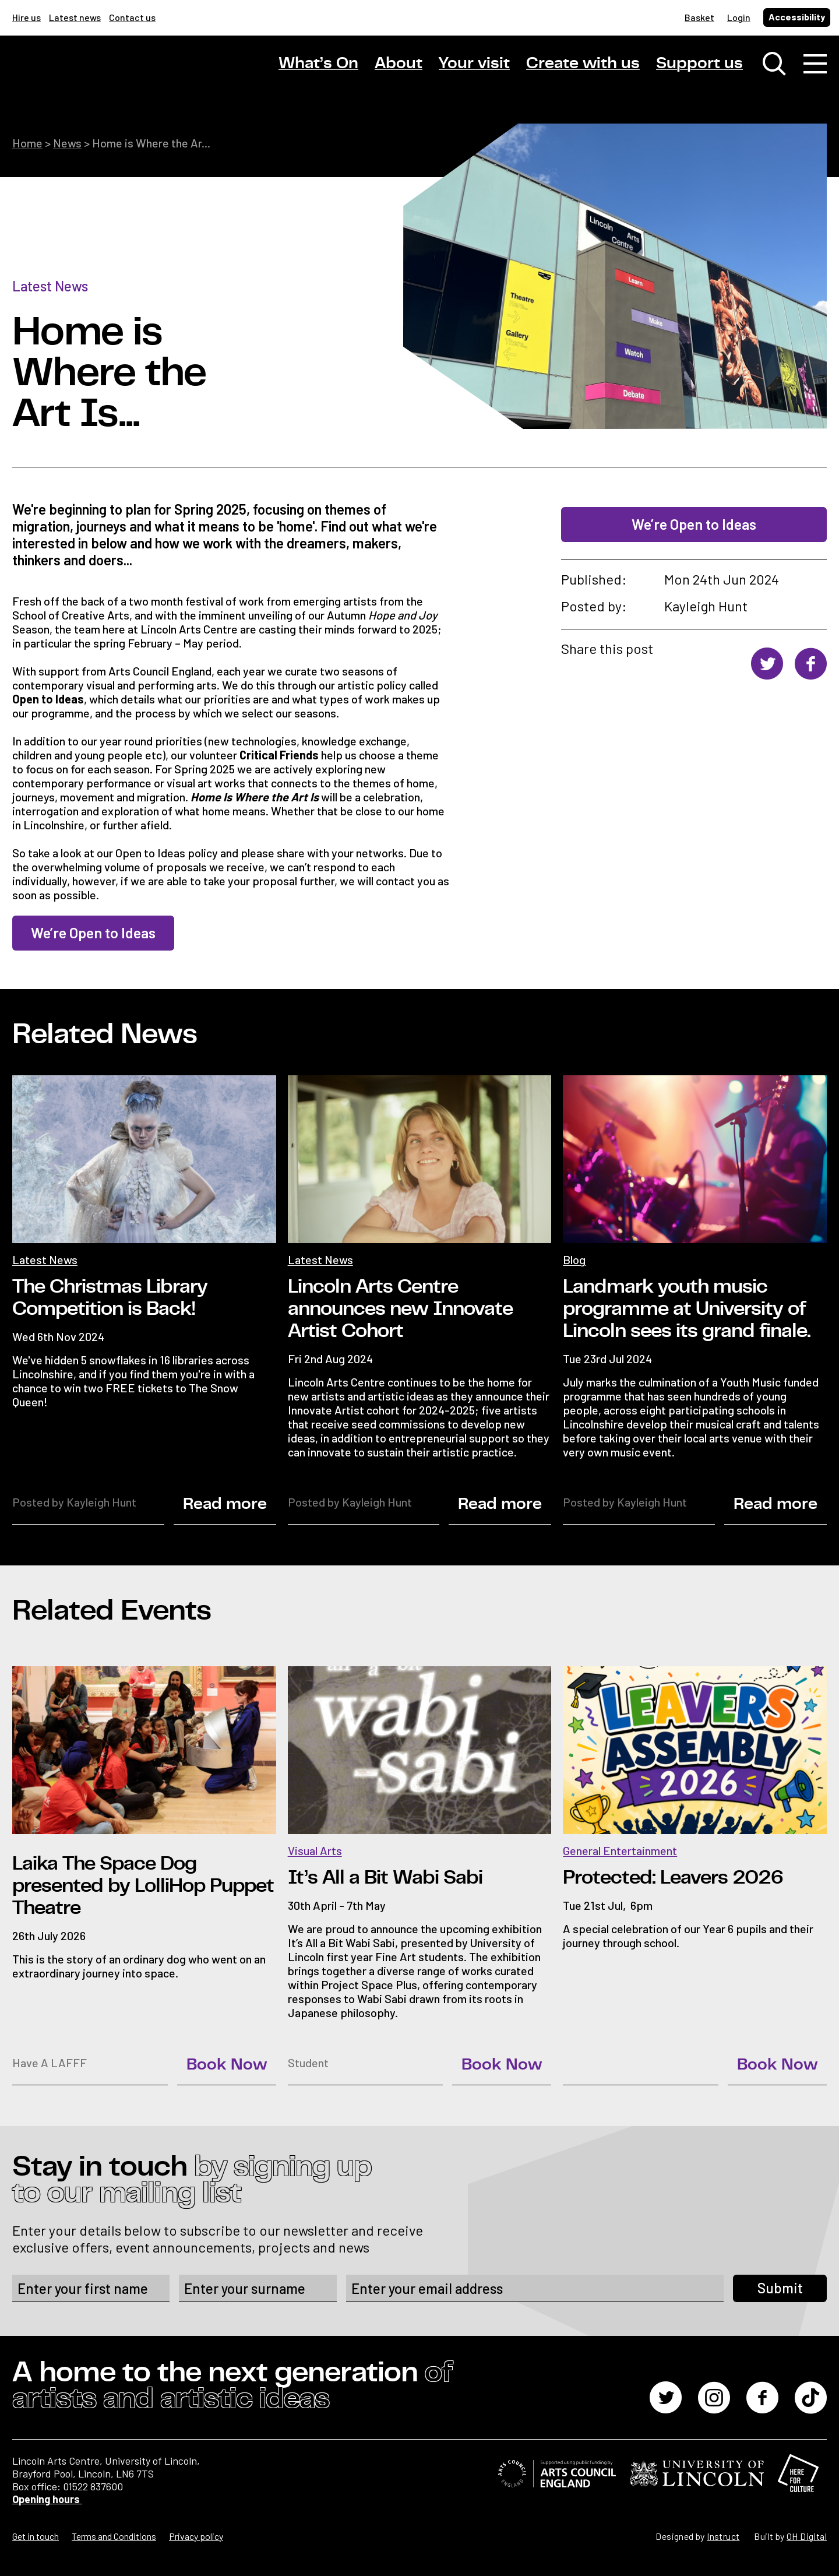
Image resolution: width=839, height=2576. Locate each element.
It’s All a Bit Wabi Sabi (385, 1878)
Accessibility (797, 16)
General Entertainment (620, 1850)
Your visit (474, 63)
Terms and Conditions (114, 2536)
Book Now (226, 2065)
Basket (699, 17)
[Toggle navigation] (815, 64)
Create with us (583, 63)
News (67, 143)
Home (27, 143)
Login (738, 17)
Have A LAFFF (49, 2063)
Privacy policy (196, 2536)
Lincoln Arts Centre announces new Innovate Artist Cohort (400, 1309)
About (398, 63)
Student (308, 2063)
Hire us (26, 17)
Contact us (132, 17)
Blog (574, 1259)
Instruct (723, 2536)
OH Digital (807, 2536)
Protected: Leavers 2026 (673, 1878)
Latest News (50, 285)
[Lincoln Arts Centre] (93, 74)
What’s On (318, 63)
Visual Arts (315, 1850)
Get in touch (35, 2536)
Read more (225, 1504)
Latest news (75, 17)
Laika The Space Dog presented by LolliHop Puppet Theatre (143, 1886)
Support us (699, 63)
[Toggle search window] (774, 64)
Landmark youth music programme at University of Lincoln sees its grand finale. (686, 1309)
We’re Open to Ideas (694, 524)
